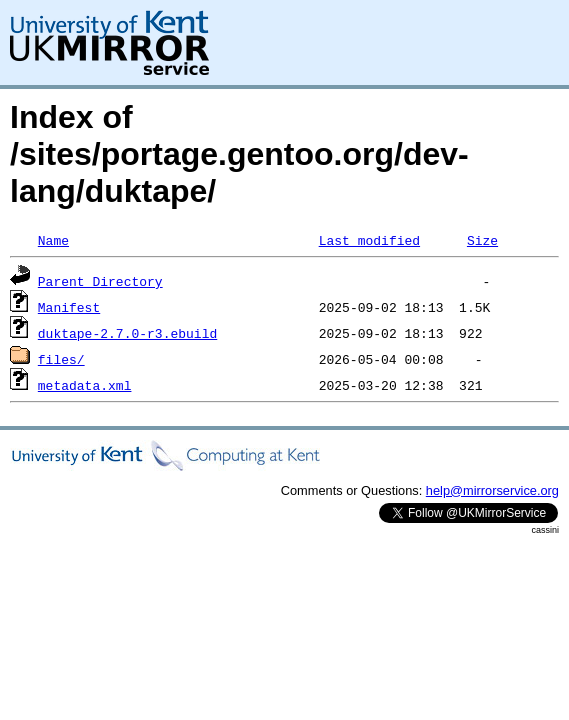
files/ (61, 359)
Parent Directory (100, 281)
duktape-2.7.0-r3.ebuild (127, 333)
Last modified (369, 240)
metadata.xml (85, 385)
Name (53, 240)
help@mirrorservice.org (492, 490)
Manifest (69, 307)
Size (482, 240)
